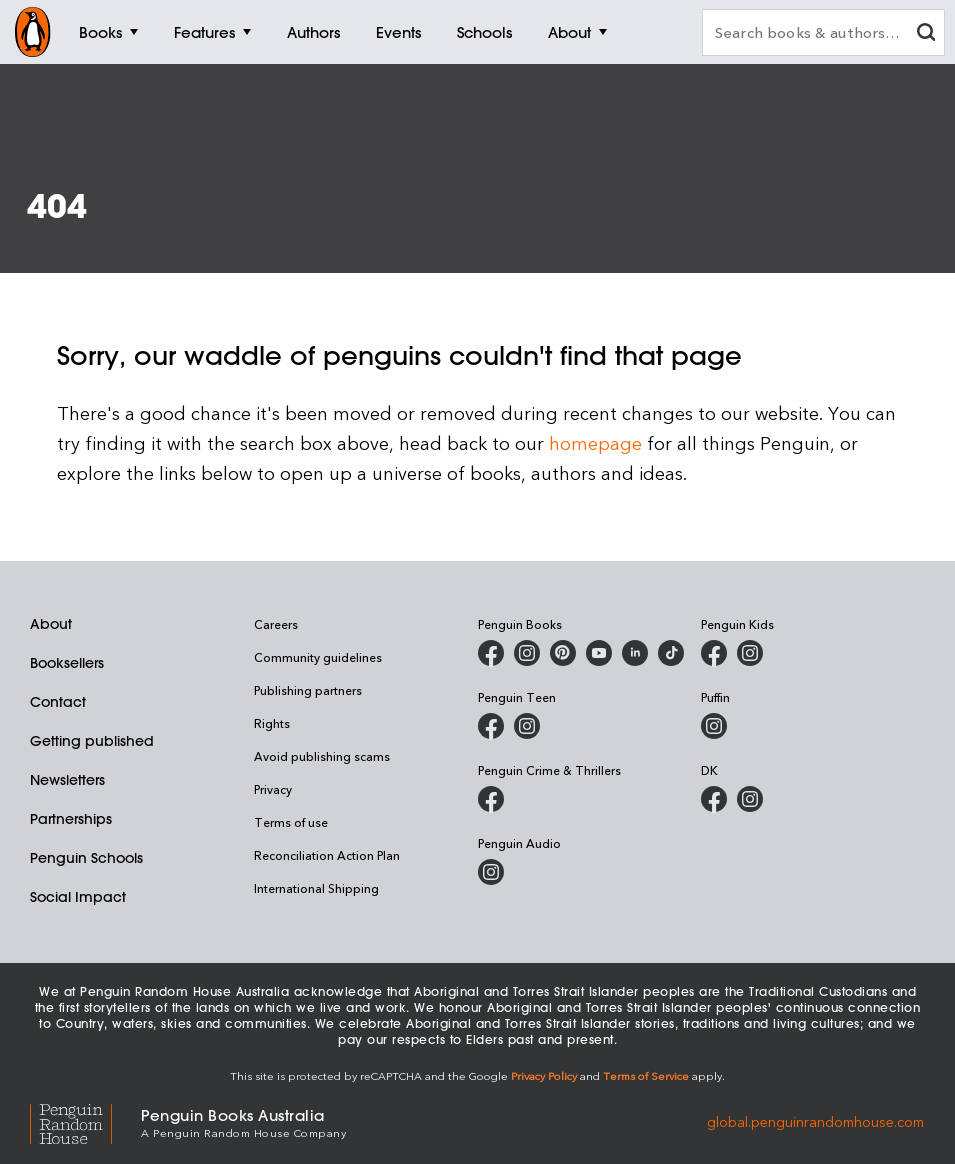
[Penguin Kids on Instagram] (750, 653)
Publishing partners (308, 690)
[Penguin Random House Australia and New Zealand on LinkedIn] (635, 653)
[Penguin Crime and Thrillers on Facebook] (491, 799)
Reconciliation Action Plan (327, 855)
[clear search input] (926, 34)
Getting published (92, 741)
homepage (595, 442)
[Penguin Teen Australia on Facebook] (491, 726)
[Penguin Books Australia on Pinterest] (563, 653)
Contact (58, 702)
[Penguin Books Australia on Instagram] (527, 653)
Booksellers (67, 663)
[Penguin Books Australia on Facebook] (491, 653)
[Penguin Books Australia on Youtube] (599, 653)
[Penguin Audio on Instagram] (491, 872)
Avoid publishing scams (322, 756)
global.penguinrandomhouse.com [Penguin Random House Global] (815, 1121)
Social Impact (78, 897)
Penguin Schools (86, 858)
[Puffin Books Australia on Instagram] (714, 726)
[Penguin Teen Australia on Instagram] (527, 726)
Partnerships (71, 819)
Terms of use (291, 822)
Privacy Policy (544, 1075)
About (51, 624)
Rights (272, 723)
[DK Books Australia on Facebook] (714, 799)
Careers (276, 624)
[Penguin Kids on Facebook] (714, 653)
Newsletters (67, 780)
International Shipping (316, 888)
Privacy (273, 789)
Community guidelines (318, 657)
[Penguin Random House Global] (85, 1121)
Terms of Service (646, 1075)
